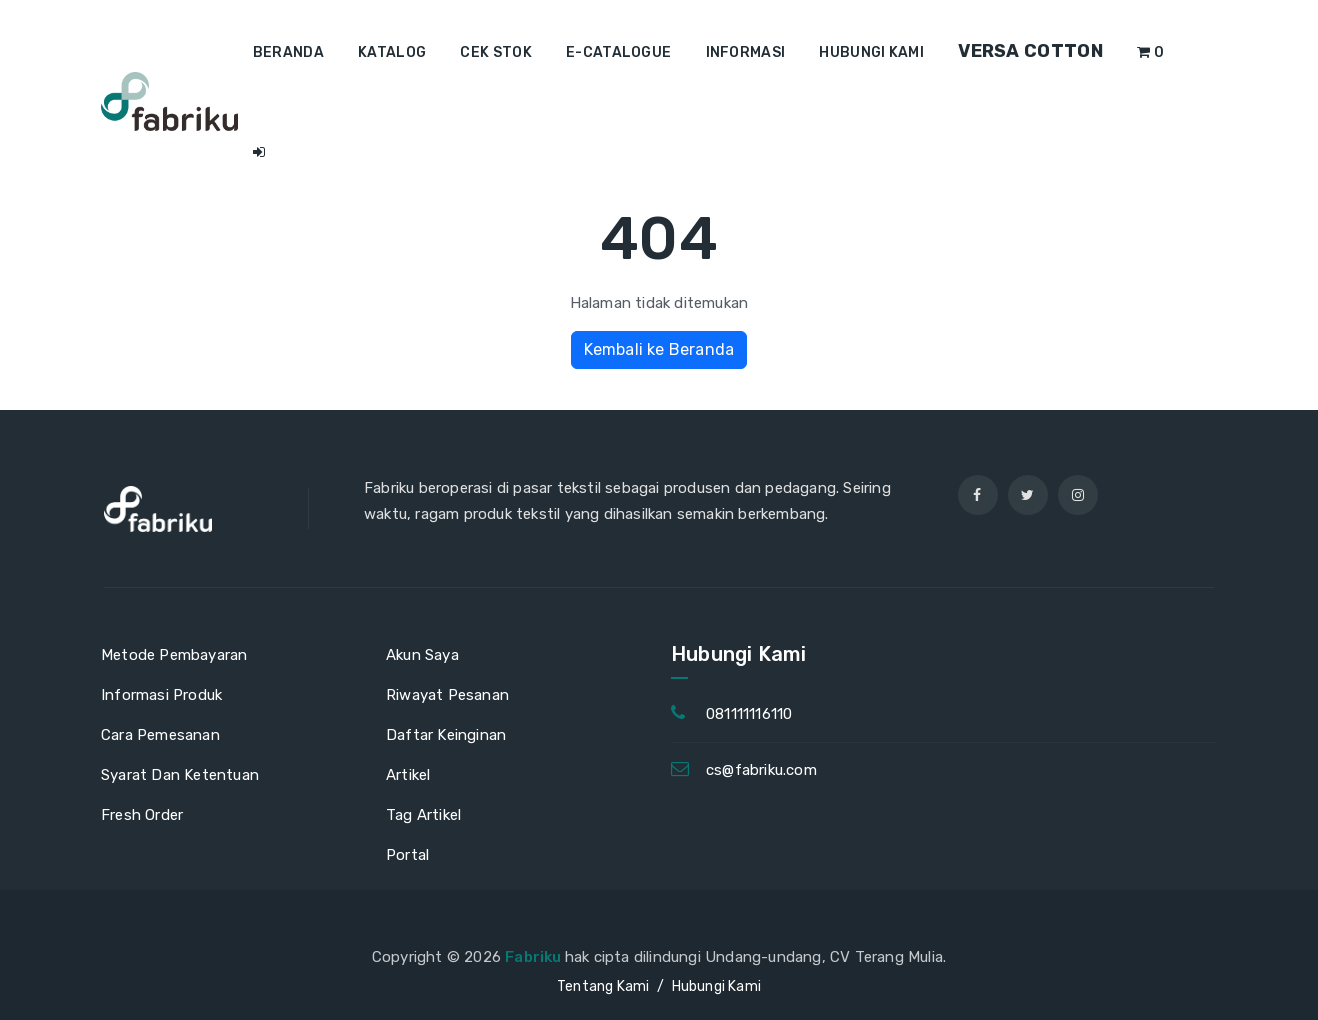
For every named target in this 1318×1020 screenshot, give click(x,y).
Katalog (392, 52)
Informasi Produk (161, 695)
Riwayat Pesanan (447, 695)
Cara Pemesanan (160, 735)
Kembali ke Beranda (659, 349)
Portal (407, 855)
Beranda (288, 52)
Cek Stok (495, 52)
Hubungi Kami (871, 52)
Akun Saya (422, 655)
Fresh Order (142, 815)
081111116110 (749, 714)
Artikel (408, 775)
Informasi (746, 52)
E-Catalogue (618, 52)
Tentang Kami (603, 986)
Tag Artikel (423, 815)
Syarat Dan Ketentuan (180, 775)
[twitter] (1028, 495)
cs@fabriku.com (761, 770)
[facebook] (978, 495)
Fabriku (535, 957)
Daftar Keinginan (446, 735)
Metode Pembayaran (174, 655)
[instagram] (1078, 495)
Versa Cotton (1030, 51)
